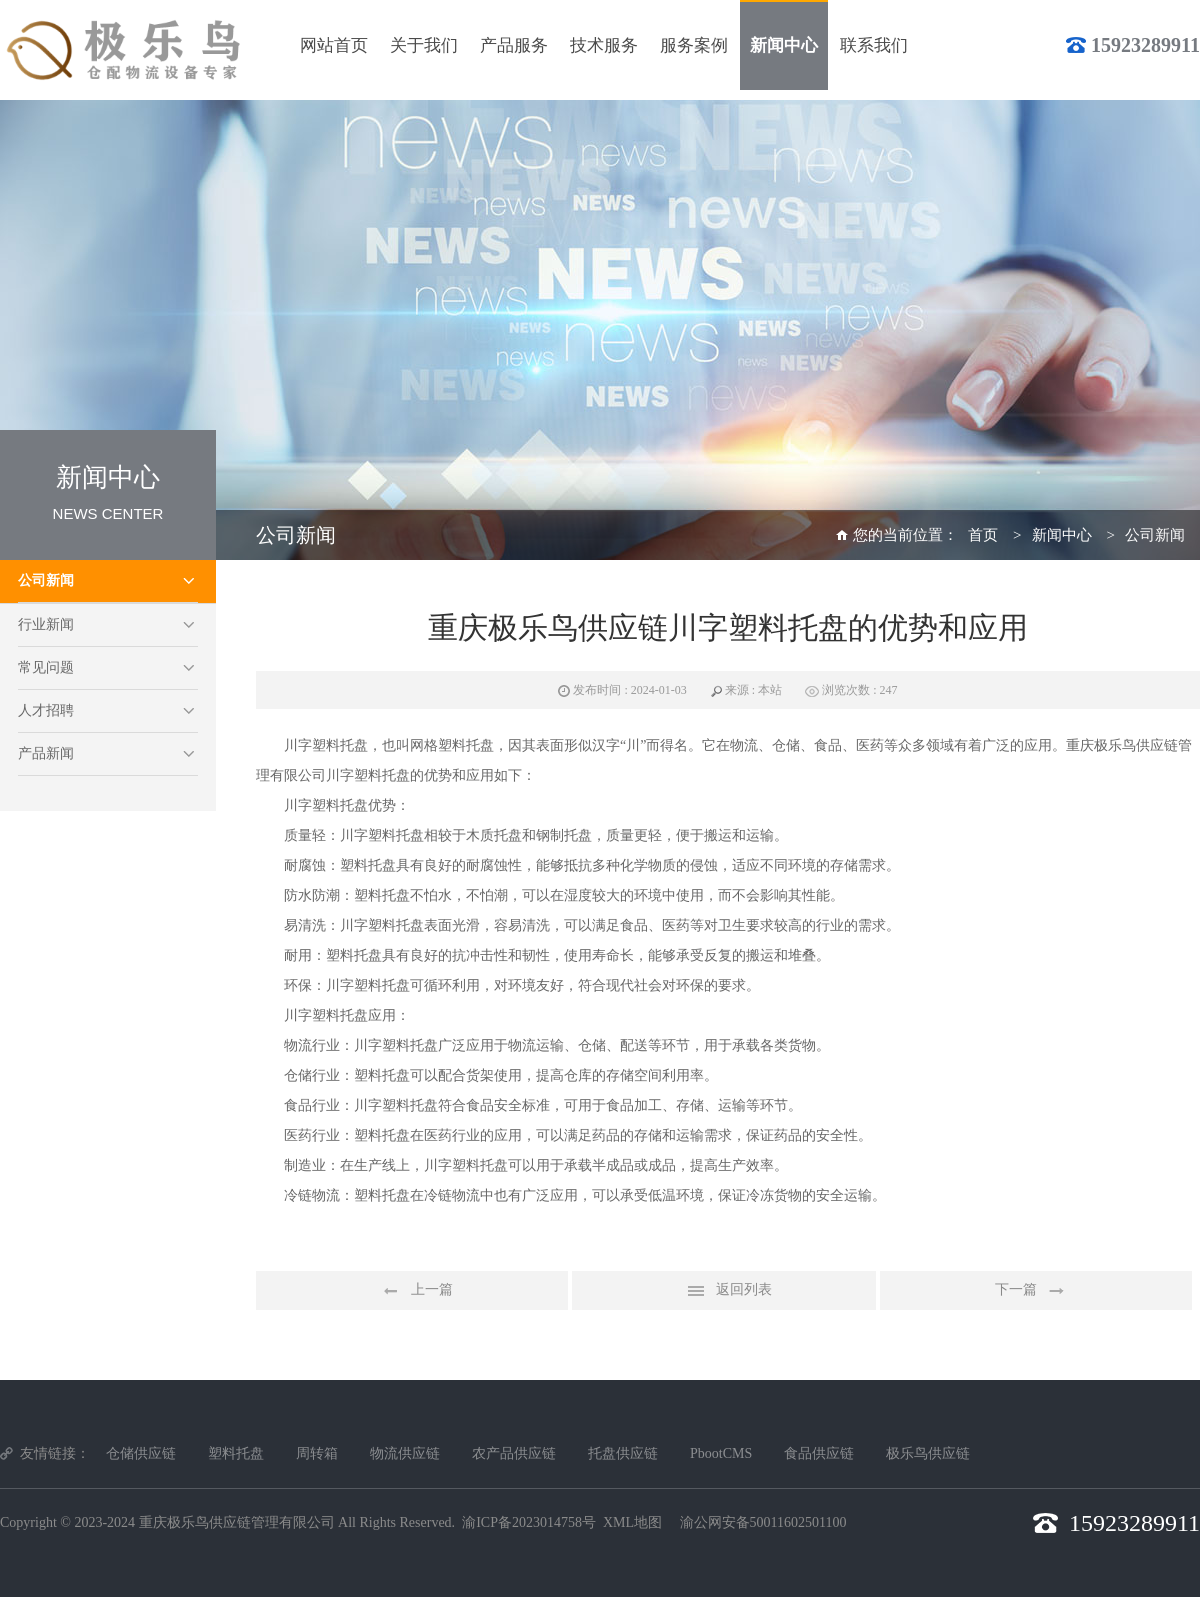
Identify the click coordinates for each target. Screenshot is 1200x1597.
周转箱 (317, 1453)
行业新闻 (46, 624)
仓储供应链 (141, 1453)
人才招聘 (46, 710)
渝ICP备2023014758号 (529, 1522)
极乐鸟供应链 (928, 1453)
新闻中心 (1062, 535)
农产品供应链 (514, 1453)
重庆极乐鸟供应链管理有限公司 (237, 1522)
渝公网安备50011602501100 (763, 1522)
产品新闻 (46, 753)
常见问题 (46, 667)
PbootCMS (721, 1453)
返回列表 (724, 1291)
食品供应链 (819, 1453)
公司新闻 (46, 580)
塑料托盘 (236, 1453)
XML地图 (632, 1522)
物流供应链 (405, 1453)
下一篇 (1036, 1291)
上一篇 (412, 1291)
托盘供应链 (623, 1453)
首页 (983, 535)
